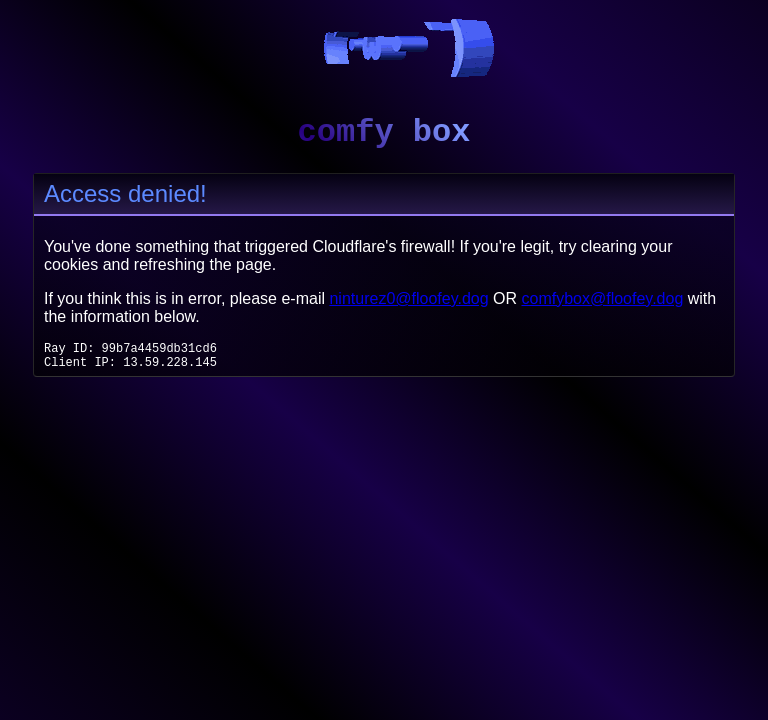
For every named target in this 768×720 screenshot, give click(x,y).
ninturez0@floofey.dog (408, 298)
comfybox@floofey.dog (603, 298)
